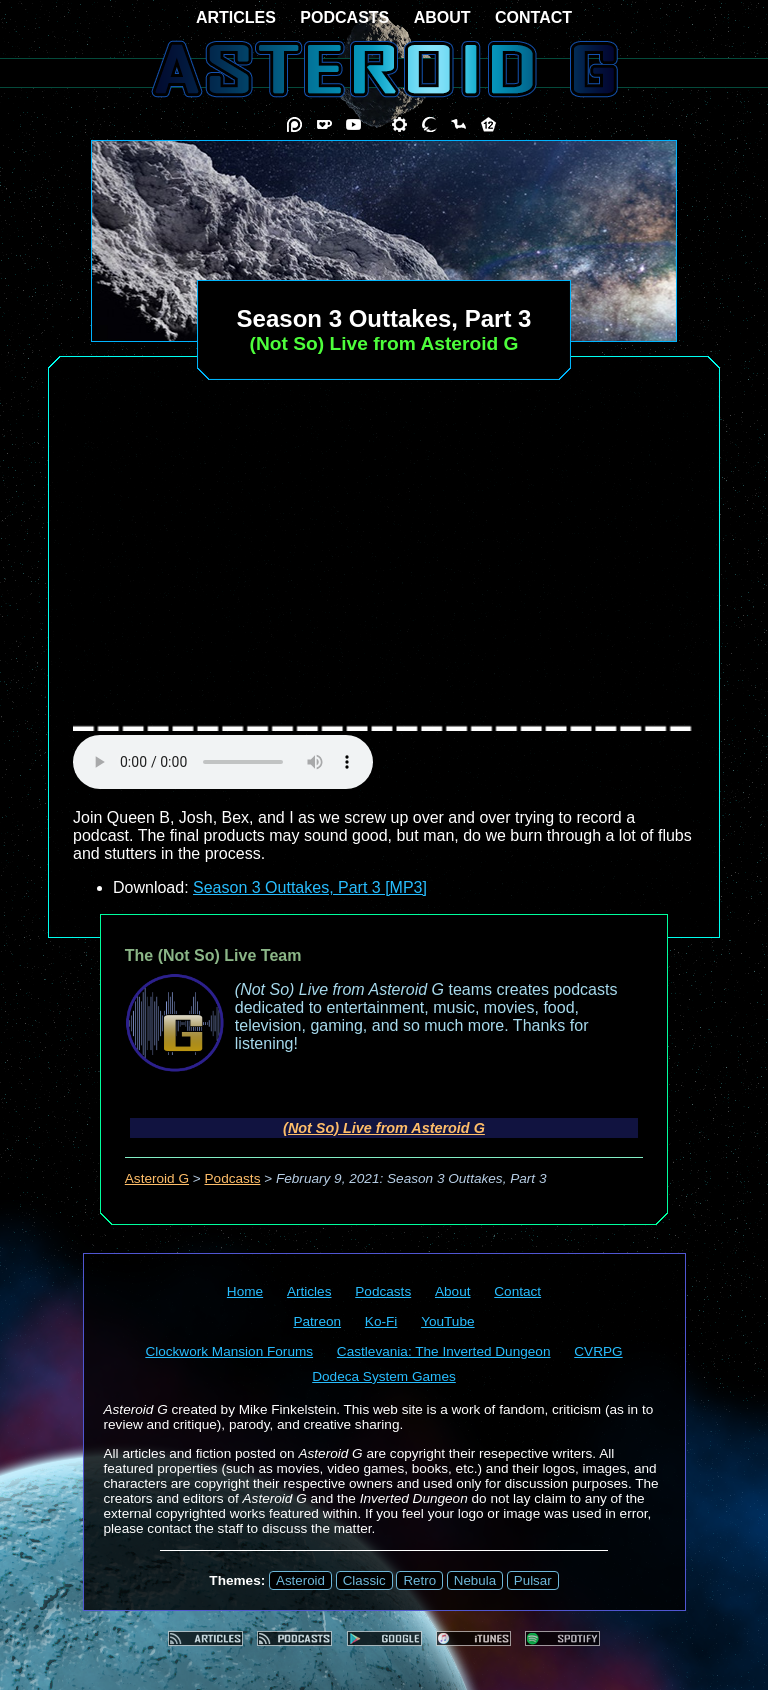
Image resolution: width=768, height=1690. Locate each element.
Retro (419, 1580)
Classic (364, 1580)
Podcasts (233, 1178)
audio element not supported (223, 762)
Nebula (475, 1580)
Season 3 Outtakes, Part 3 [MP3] (310, 887)
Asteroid (300, 1580)
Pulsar (533, 1580)
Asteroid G (157, 1178)
